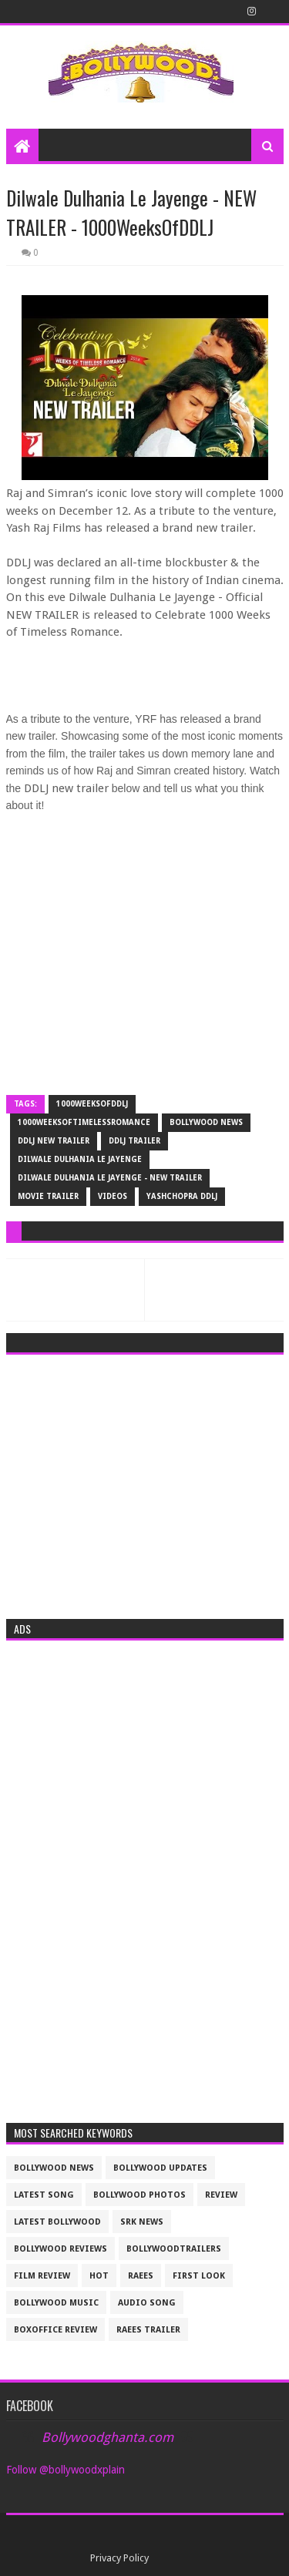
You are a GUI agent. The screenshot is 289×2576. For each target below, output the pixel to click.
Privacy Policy (119, 2558)
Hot (99, 2276)
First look (199, 2276)
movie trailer (48, 1196)
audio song (147, 2303)
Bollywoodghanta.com (107, 2437)
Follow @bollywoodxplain (65, 2469)
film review (42, 2276)
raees (140, 2276)
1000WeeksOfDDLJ (92, 1104)
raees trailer (148, 2330)
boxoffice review (55, 2330)
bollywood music (56, 2303)
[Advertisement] (145, 1481)
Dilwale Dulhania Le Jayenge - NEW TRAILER (110, 1178)
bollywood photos (139, 2195)
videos (112, 1196)
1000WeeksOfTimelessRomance (84, 1122)
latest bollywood (57, 2222)
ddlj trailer (134, 1141)
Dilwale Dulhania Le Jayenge (80, 1159)
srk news (141, 2222)
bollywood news (206, 1122)
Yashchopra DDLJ (181, 1196)
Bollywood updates (160, 2168)
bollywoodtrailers (173, 2249)
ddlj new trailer (53, 1141)
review (221, 2195)
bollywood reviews (60, 2249)
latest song (44, 2195)
